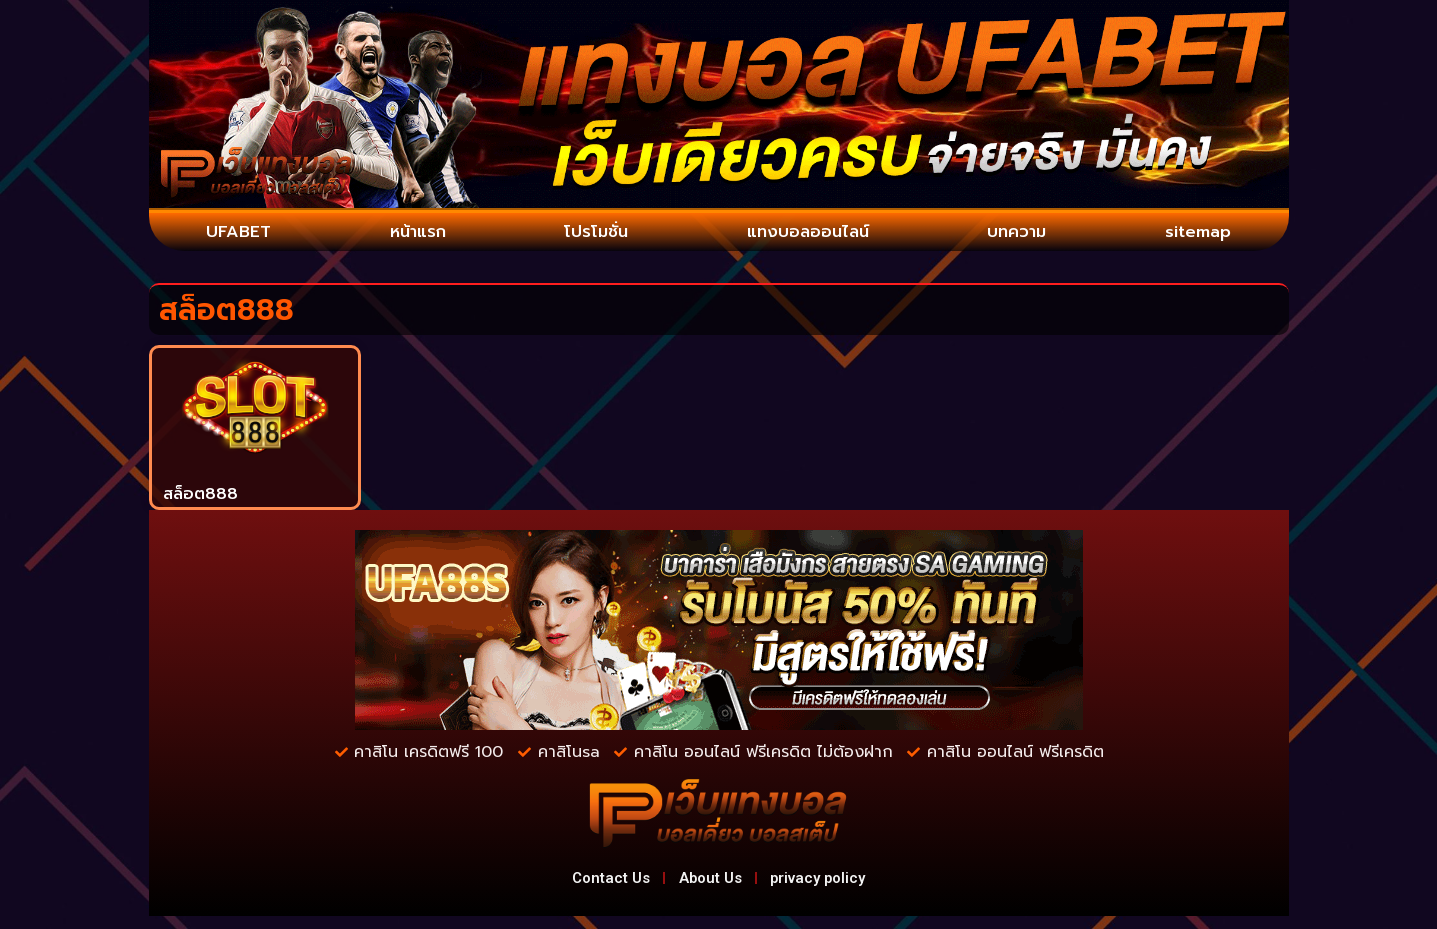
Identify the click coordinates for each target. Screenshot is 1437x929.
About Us (709, 885)
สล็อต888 (200, 497)
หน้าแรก (414, 234)
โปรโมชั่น (590, 234)
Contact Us (591, 885)
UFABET (238, 234)
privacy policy (837, 885)
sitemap (1197, 234)
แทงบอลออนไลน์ (805, 234)
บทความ (1018, 234)
